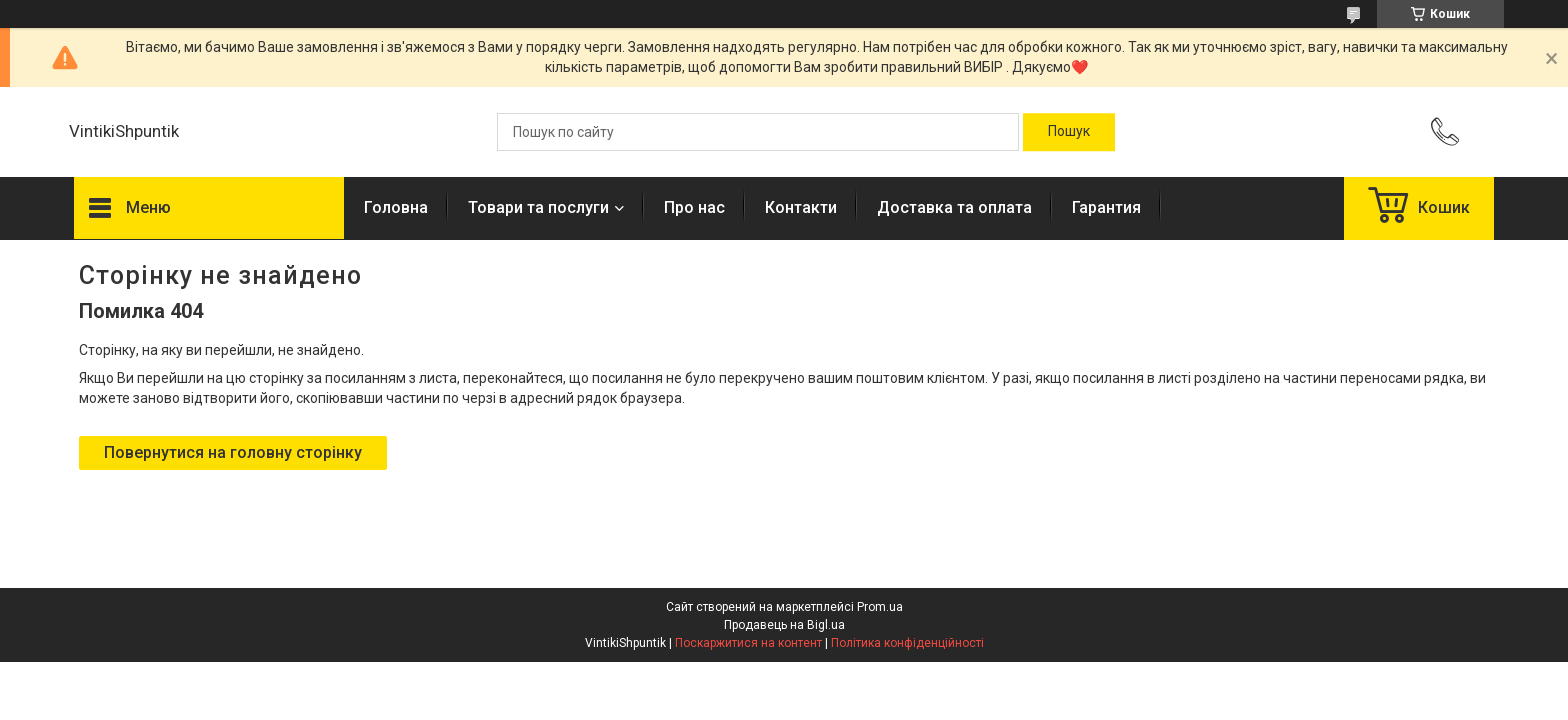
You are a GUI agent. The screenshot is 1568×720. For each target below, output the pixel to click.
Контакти (801, 207)
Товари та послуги (538, 207)
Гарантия (1106, 207)
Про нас (694, 207)
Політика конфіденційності (907, 643)
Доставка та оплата (954, 207)
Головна (396, 207)
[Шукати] (1069, 132)
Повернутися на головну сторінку (233, 452)
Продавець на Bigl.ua (784, 625)
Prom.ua (880, 607)
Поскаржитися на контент (748, 643)
